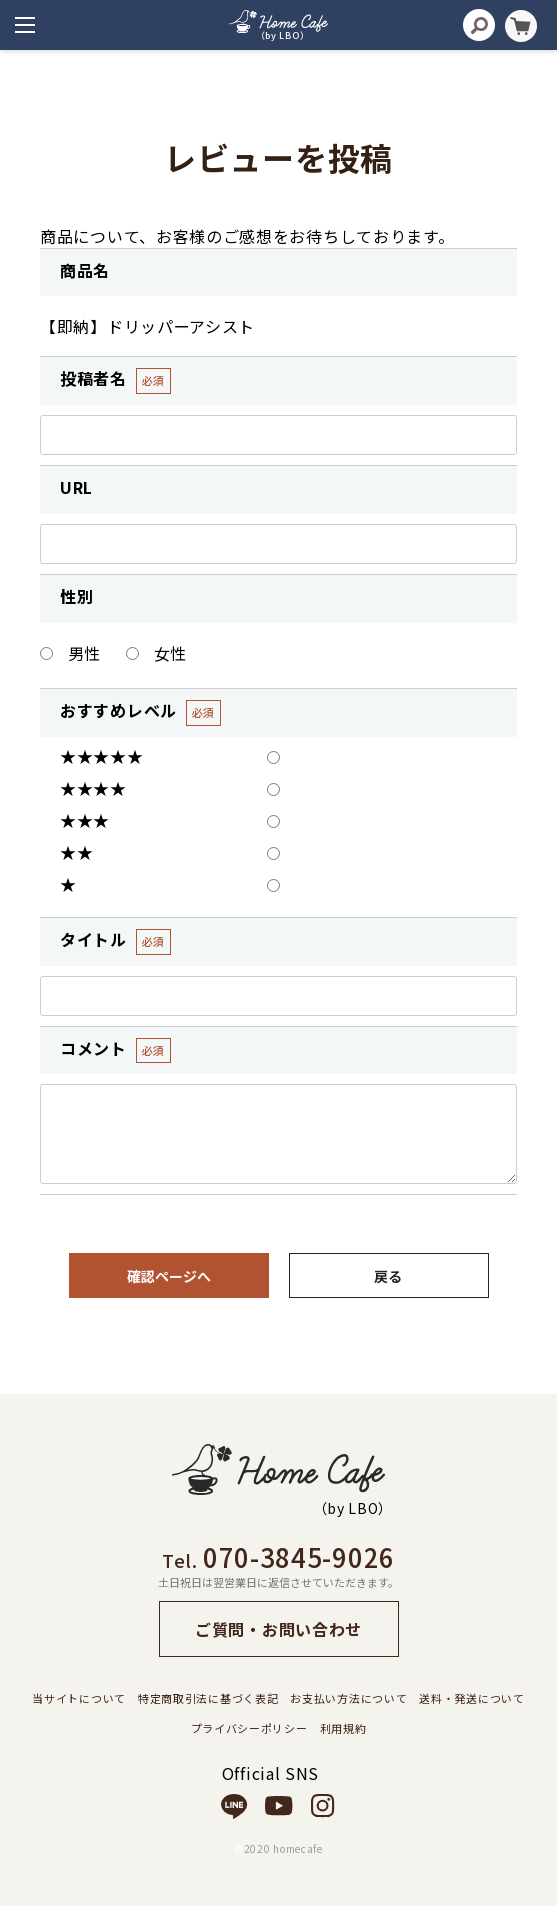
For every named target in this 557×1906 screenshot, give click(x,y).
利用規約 (343, 1728)
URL (76, 487)
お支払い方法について (348, 1698)
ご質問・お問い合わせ (278, 1629)
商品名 (85, 270)
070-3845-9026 (299, 1556)
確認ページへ (169, 1276)
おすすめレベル (118, 710)
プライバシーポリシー (249, 1728)
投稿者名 (93, 378)
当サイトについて (79, 1698)
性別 (76, 596)
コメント (93, 1048)
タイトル (93, 939)
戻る (388, 1276)
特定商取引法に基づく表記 (208, 1698)
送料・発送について (471, 1698)
